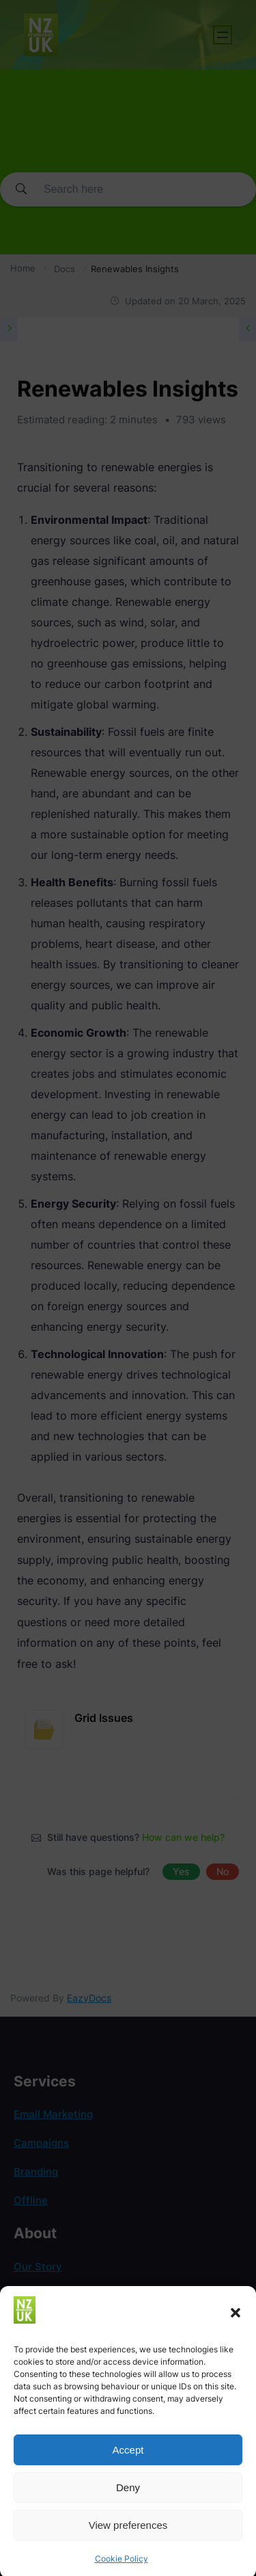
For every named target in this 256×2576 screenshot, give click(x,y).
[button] (235, 2332)
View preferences (128, 2544)
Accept (128, 2469)
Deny (128, 2506)
